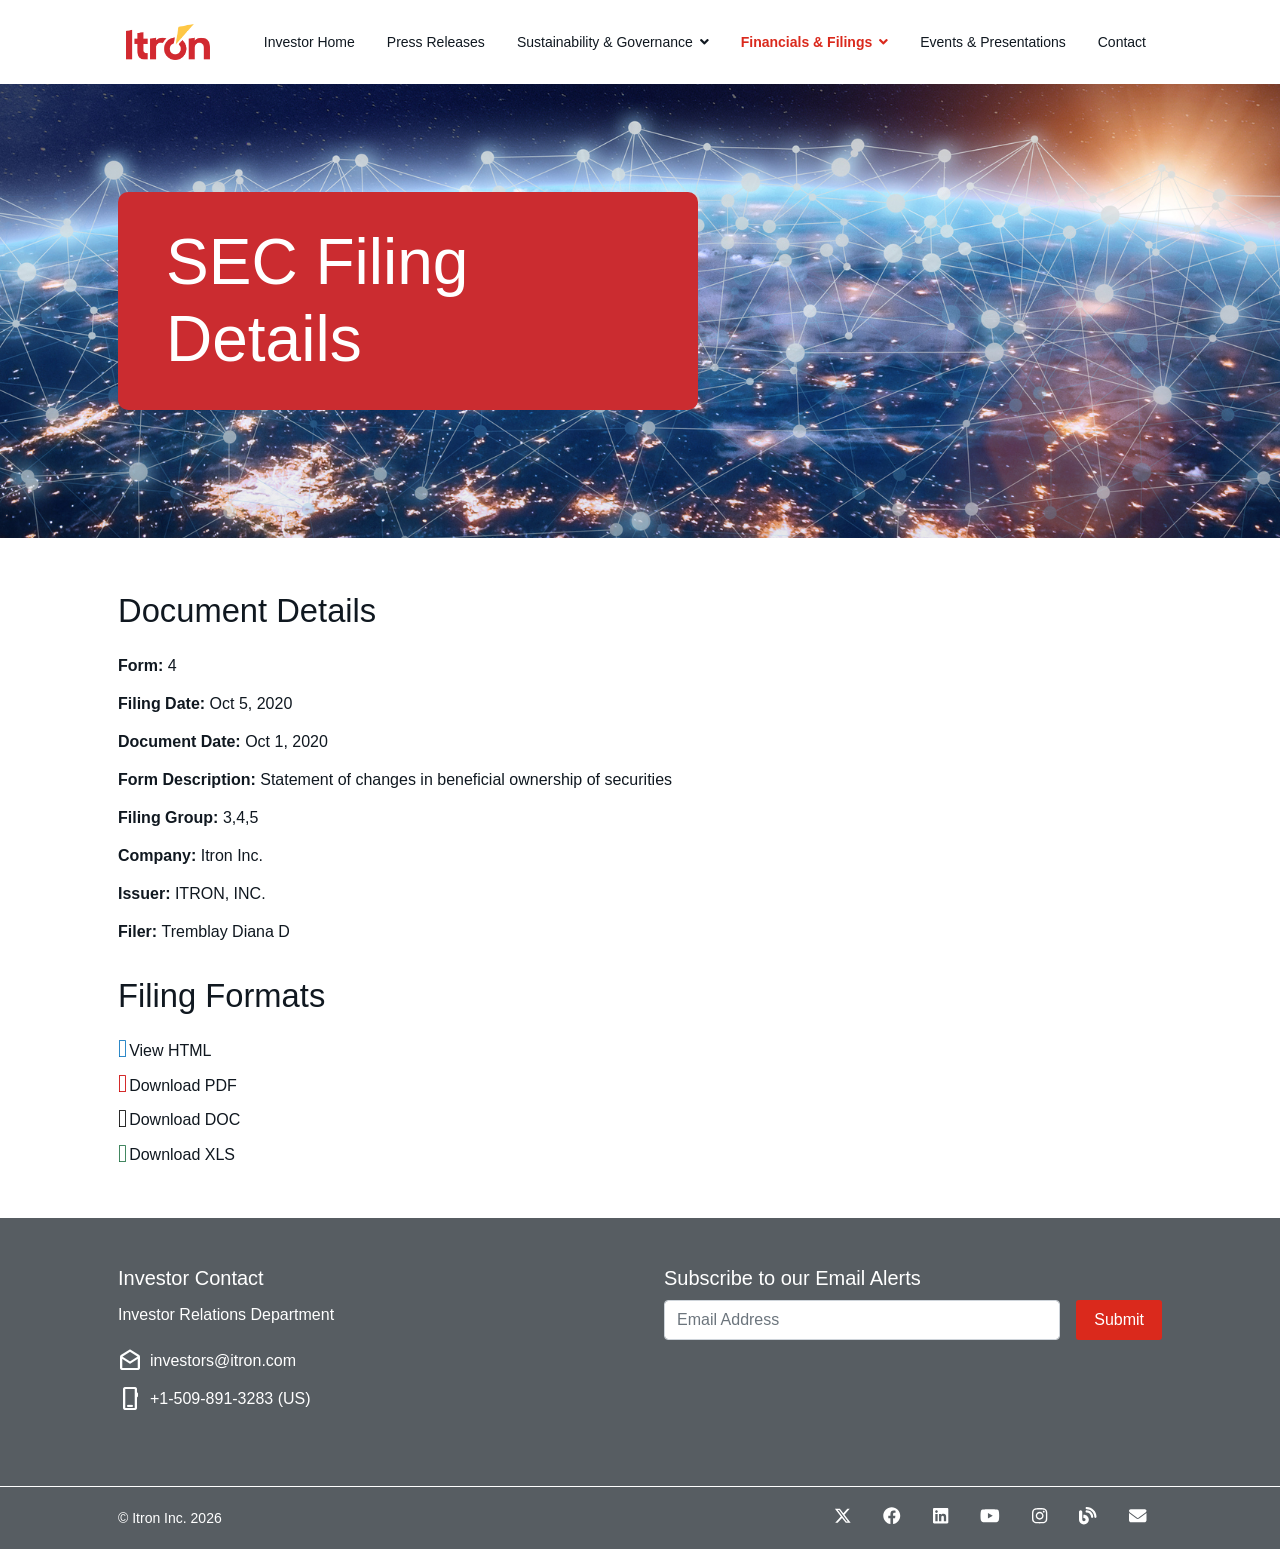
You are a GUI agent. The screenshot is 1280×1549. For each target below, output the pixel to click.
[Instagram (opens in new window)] (1039, 1516)
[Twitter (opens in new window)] (843, 1516)
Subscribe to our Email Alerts (792, 1278)
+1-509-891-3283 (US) (230, 1398)
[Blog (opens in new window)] (1088, 1516)
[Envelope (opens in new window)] (1138, 1516)
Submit (1119, 1319)
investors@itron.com (223, 1360)
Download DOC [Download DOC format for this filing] (184, 1119)
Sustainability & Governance (605, 42)
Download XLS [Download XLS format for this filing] (182, 1154)
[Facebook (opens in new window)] (892, 1516)
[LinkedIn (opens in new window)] (940, 1516)
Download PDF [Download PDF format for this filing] (183, 1085)
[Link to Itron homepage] (140, 42)
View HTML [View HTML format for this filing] (170, 1050)
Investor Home (309, 42)
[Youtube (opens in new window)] (990, 1516)
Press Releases (436, 42)
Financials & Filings (806, 42)
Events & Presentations (993, 42)
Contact (1122, 42)
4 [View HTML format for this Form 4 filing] (172, 665)
